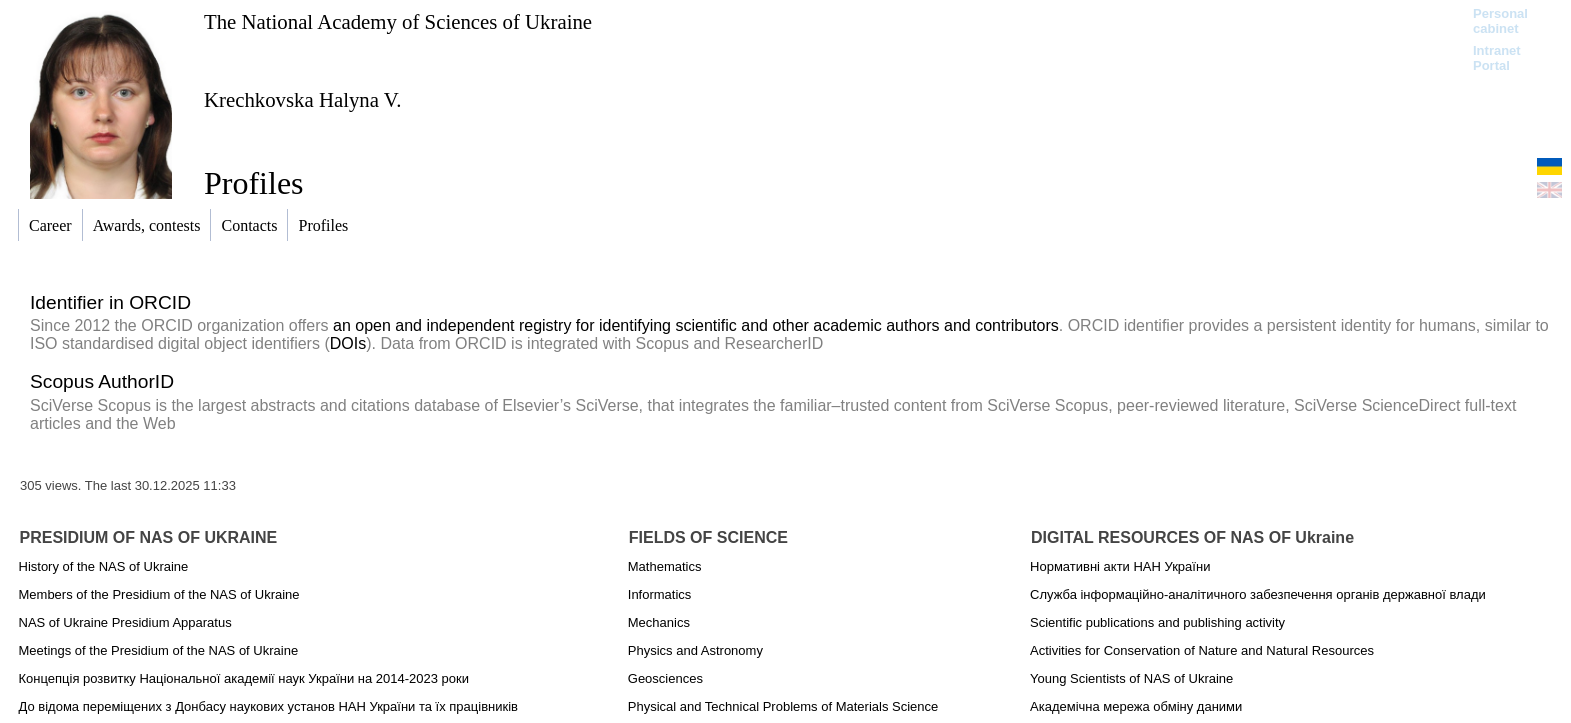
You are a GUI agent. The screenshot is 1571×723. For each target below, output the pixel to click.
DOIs (348, 343)
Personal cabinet (1500, 21)
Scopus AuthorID (102, 381)
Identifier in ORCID (110, 302)
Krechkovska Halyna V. (302, 99)
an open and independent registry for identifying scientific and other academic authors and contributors (696, 325)
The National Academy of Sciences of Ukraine (398, 21)
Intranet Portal (1497, 58)
